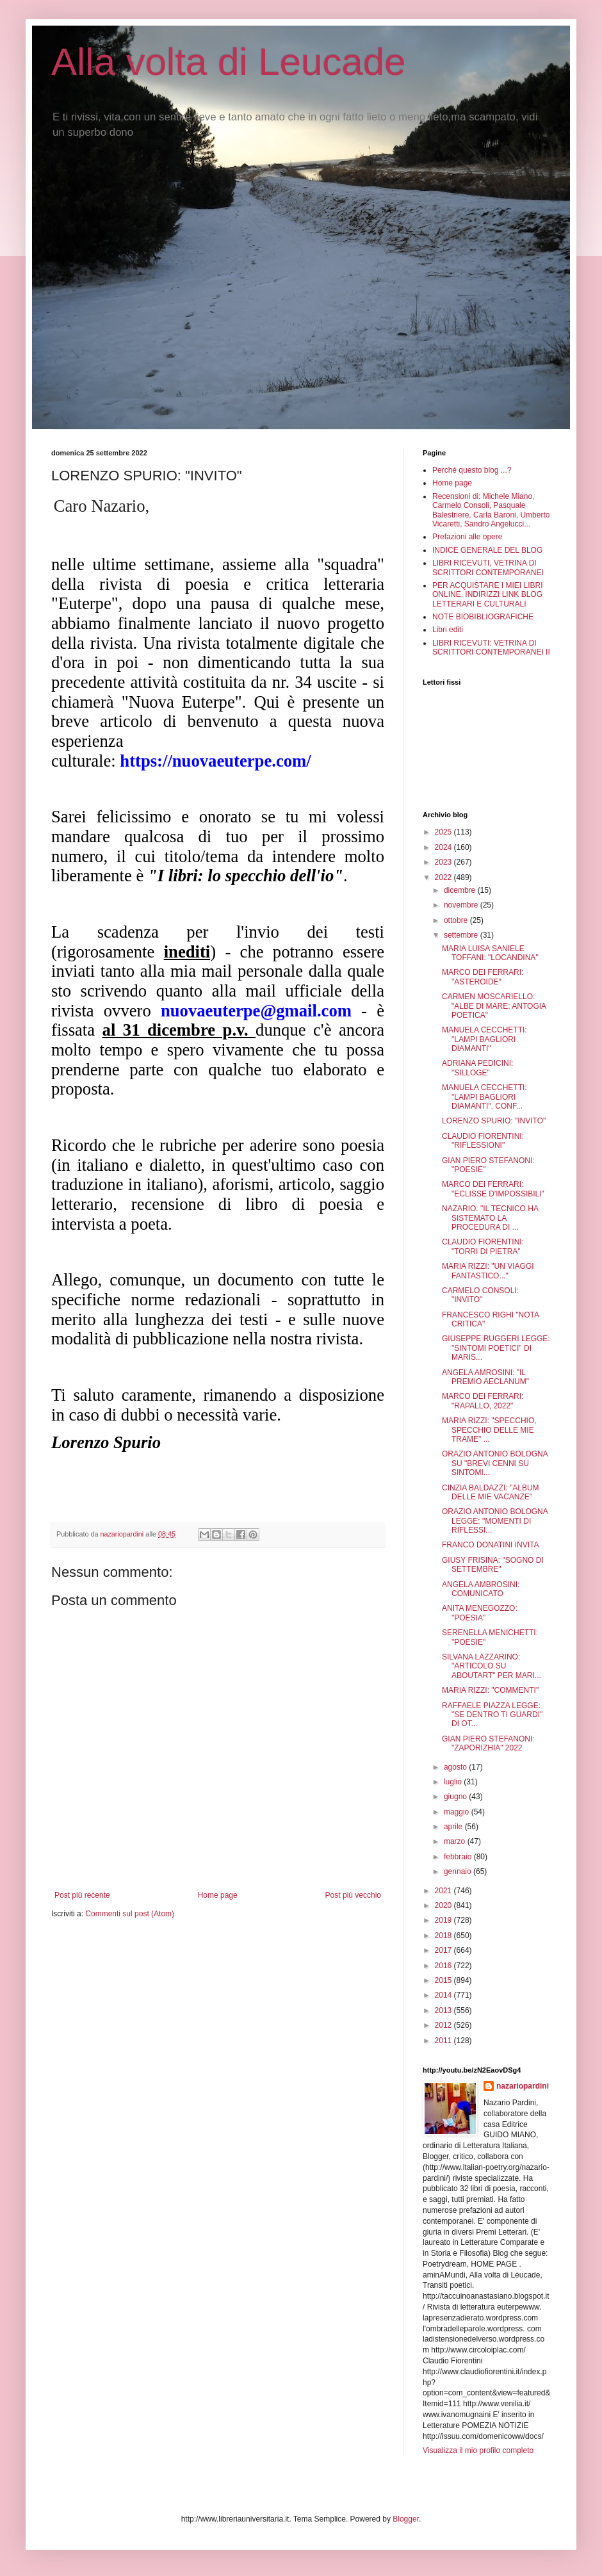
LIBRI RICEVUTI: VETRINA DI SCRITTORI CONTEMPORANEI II (491, 647)
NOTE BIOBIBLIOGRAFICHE (482, 616)
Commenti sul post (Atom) (129, 1913)
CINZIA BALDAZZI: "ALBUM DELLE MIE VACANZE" (490, 1492)
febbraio (459, 1856)
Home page (218, 1895)
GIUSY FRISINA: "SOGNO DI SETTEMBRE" (493, 1565)
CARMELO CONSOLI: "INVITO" (480, 1295)
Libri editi (447, 629)
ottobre (457, 920)
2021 (444, 1890)
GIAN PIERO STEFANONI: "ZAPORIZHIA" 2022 (488, 1743)
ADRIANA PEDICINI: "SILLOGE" (477, 1068)
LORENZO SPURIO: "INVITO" (494, 1120)
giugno (456, 1796)
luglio (454, 1781)
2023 (444, 862)
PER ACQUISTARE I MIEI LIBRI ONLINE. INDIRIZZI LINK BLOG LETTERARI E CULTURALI (487, 594)
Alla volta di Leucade (228, 61)
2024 (444, 847)
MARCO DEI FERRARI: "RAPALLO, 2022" (482, 1401)
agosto (456, 1767)
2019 (444, 1920)
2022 (444, 877)
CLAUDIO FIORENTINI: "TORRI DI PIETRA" (483, 1246)
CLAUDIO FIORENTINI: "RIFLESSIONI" (483, 1141)
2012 (444, 2025)
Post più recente (82, 1895)
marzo (456, 1841)
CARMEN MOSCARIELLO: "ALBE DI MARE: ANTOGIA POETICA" (494, 1006)
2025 (444, 831)
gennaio (458, 1871)
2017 (444, 1950)
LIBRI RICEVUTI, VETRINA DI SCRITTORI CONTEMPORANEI (488, 567)
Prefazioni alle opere (467, 536)
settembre (462, 935)
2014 (444, 1995)
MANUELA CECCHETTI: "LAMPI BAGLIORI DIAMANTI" (484, 1039)
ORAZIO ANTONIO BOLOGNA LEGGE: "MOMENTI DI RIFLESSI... (495, 1521)
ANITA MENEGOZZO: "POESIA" (479, 1613)
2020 (444, 1905)
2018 (444, 1935)
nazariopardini (522, 2086)
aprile (454, 1826)
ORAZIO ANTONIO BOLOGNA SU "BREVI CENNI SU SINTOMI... (495, 1463)
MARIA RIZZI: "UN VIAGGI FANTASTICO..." (488, 1271)
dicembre (461, 890)
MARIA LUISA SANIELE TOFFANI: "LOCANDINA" (490, 953)
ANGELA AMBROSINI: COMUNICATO (480, 1589)
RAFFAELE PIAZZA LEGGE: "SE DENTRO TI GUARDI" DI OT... (492, 1715)
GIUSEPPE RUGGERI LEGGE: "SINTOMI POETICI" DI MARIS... (496, 1348)
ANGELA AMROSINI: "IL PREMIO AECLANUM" (485, 1377)
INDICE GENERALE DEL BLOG (487, 550)
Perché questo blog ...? (471, 470)
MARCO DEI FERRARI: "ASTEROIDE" (482, 977)
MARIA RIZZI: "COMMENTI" (490, 1690)
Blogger (406, 2519)
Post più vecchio (353, 1895)
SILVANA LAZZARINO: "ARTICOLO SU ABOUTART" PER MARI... (491, 1666)
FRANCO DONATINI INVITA (490, 1544)
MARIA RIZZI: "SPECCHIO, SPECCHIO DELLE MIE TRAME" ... (489, 1430)
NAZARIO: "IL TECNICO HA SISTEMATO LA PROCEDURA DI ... (490, 1218)
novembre (462, 905)
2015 (444, 1980)
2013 (444, 2010)
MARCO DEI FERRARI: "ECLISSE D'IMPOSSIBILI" (493, 1189)
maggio (457, 1811)
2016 (444, 1965)
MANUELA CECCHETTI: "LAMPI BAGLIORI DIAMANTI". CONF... (484, 1097)
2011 (444, 2040)
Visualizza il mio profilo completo (478, 2450)
